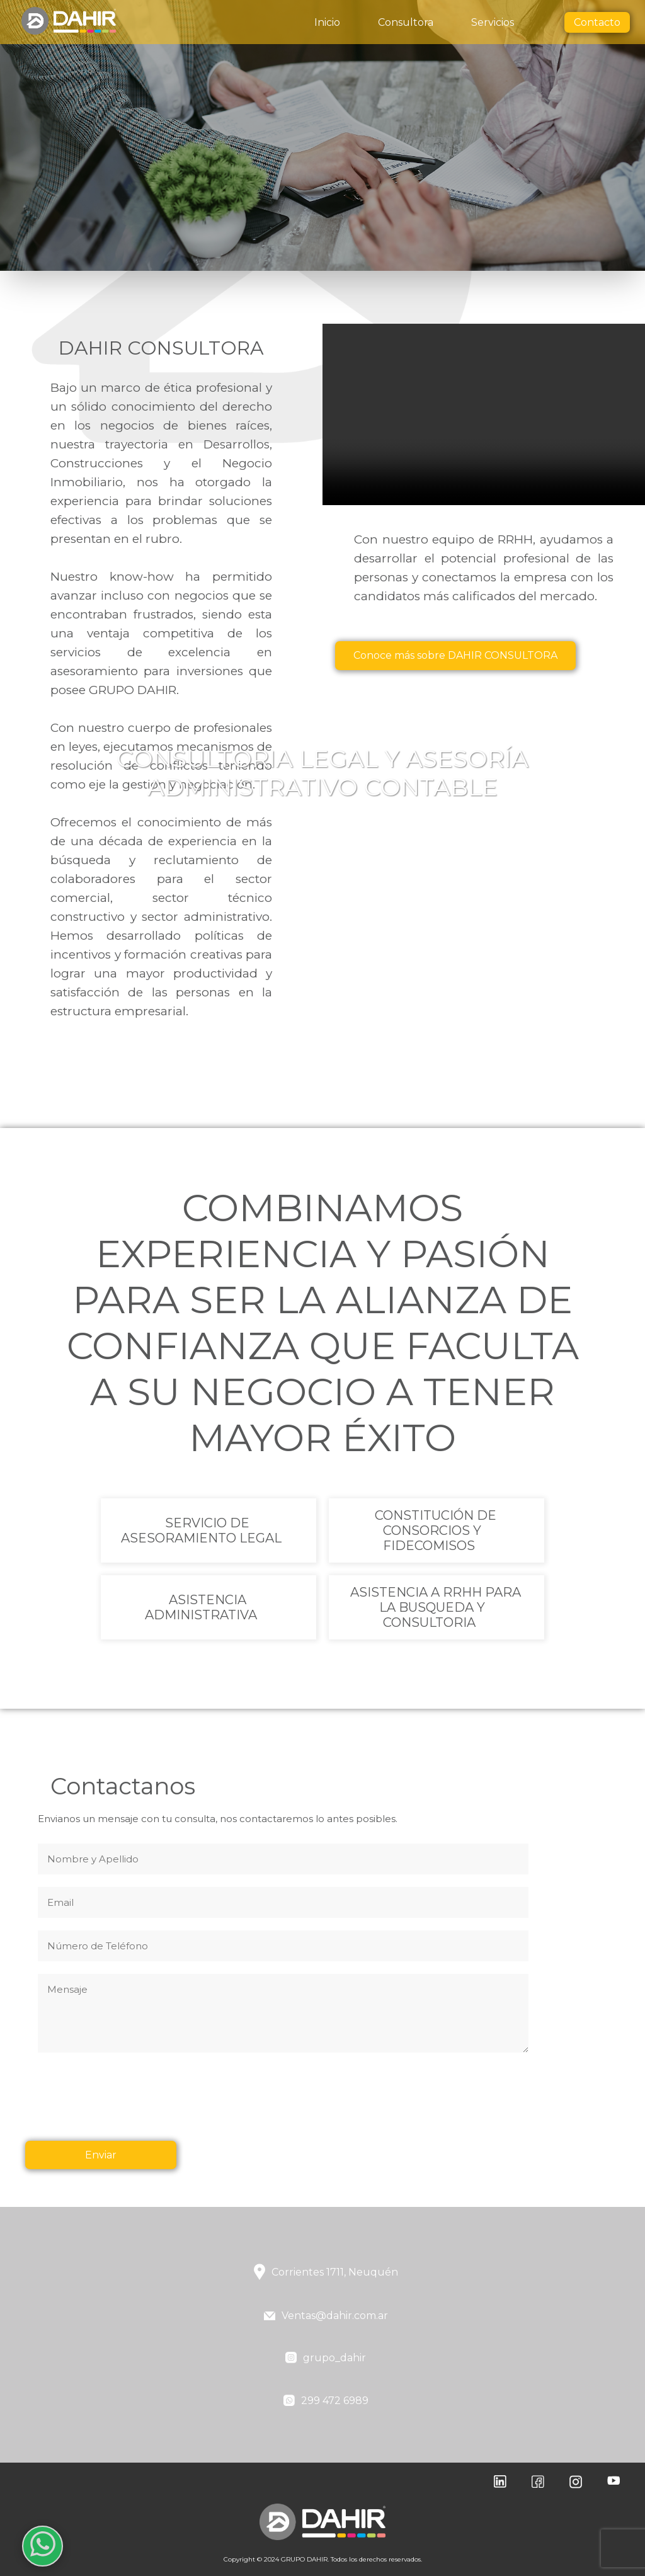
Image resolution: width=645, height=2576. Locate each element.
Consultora (405, 22)
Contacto (597, 22)
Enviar (101, 2155)
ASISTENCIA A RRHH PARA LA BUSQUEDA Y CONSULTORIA (435, 1607)
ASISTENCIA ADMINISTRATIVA (201, 1607)
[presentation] (133, 2104)
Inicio (327, 22)
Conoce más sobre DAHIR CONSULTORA (461, 655)
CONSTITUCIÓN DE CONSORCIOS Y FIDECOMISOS (435, 1530)
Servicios (492, 22)
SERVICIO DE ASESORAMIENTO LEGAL (200, 1530)
